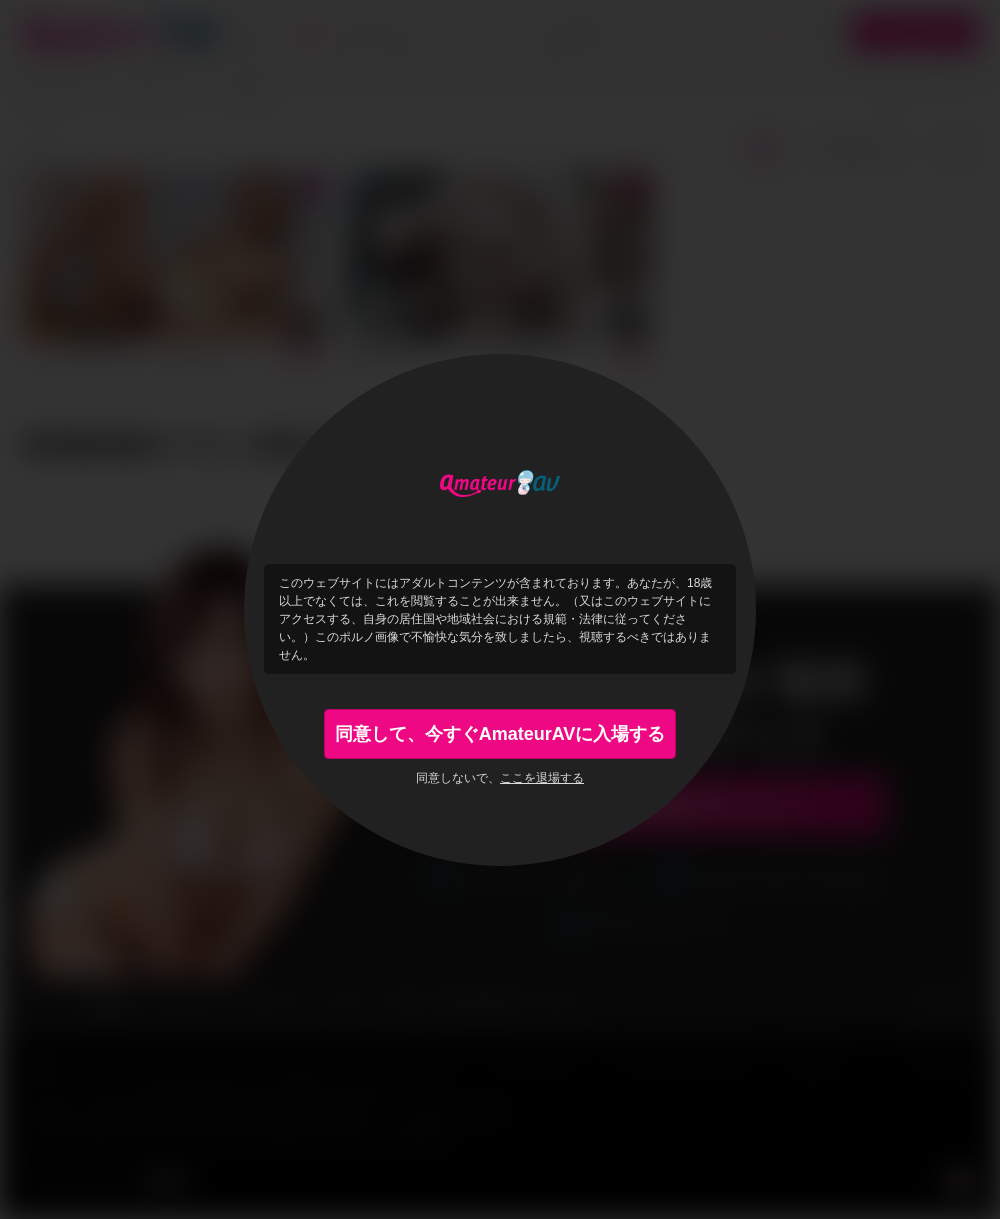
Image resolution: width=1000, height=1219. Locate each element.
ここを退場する (542, 778)
